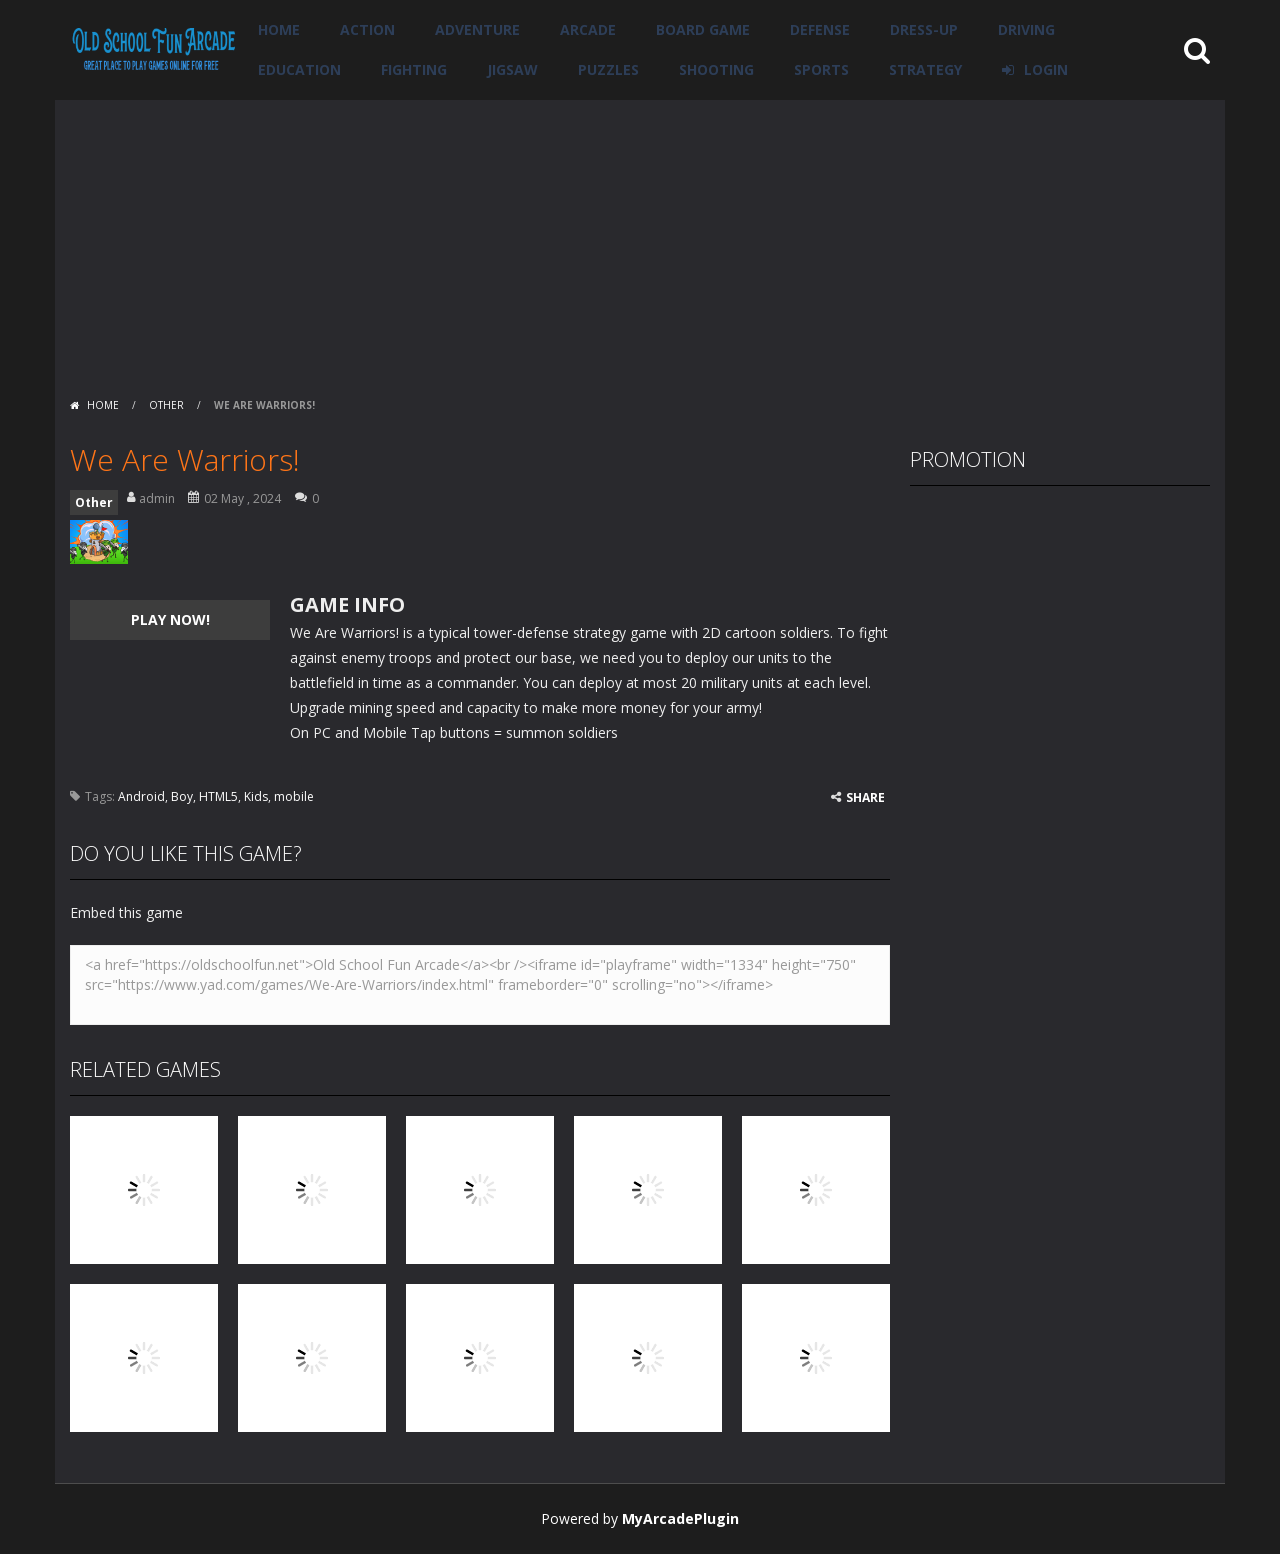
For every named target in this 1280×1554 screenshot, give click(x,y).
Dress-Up (924, 29)
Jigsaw (512, 69)
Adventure (477, 29)
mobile (294, 796)
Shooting (716, 69)
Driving (1026, 29)
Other (166, 405)
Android (141, 796)
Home (279, 29)
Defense (820, 29)
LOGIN (1046, 69)
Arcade (588, 29)
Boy (182, 796)
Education (299, 69)
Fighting (414, 69)
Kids (256, 796)
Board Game (703, 29)
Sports (821, 69)
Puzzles (608, 69)
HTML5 (218, 796)
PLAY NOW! (170, 619)
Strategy (925, 69)
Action (367, 29)
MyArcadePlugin (680, 1518)
